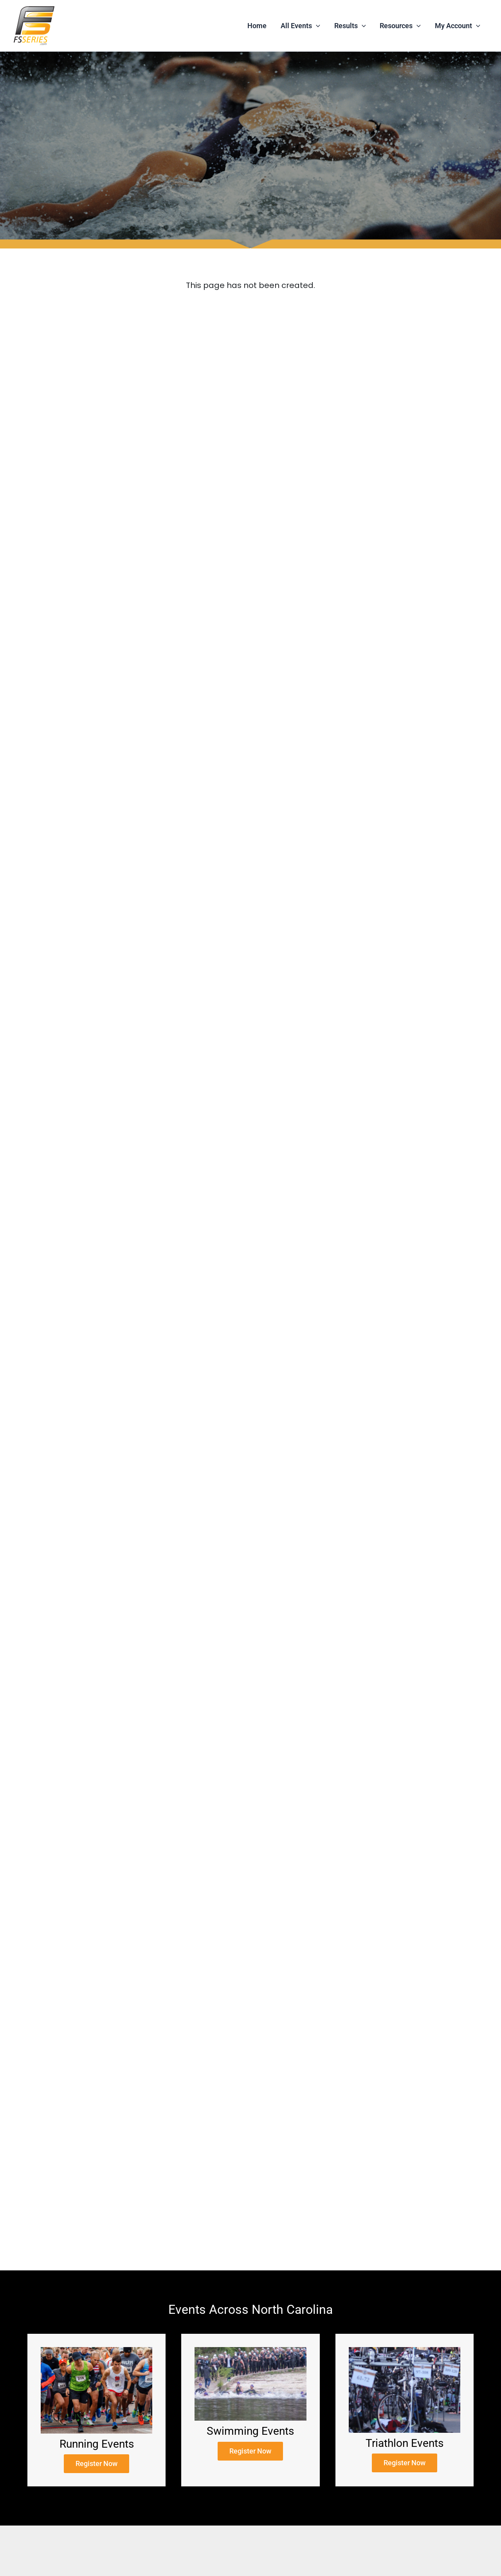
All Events (300, 25)
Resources (400, 25)
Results (350, 25)
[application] (316, 25)
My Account (457, 25)
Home (257, 26)
